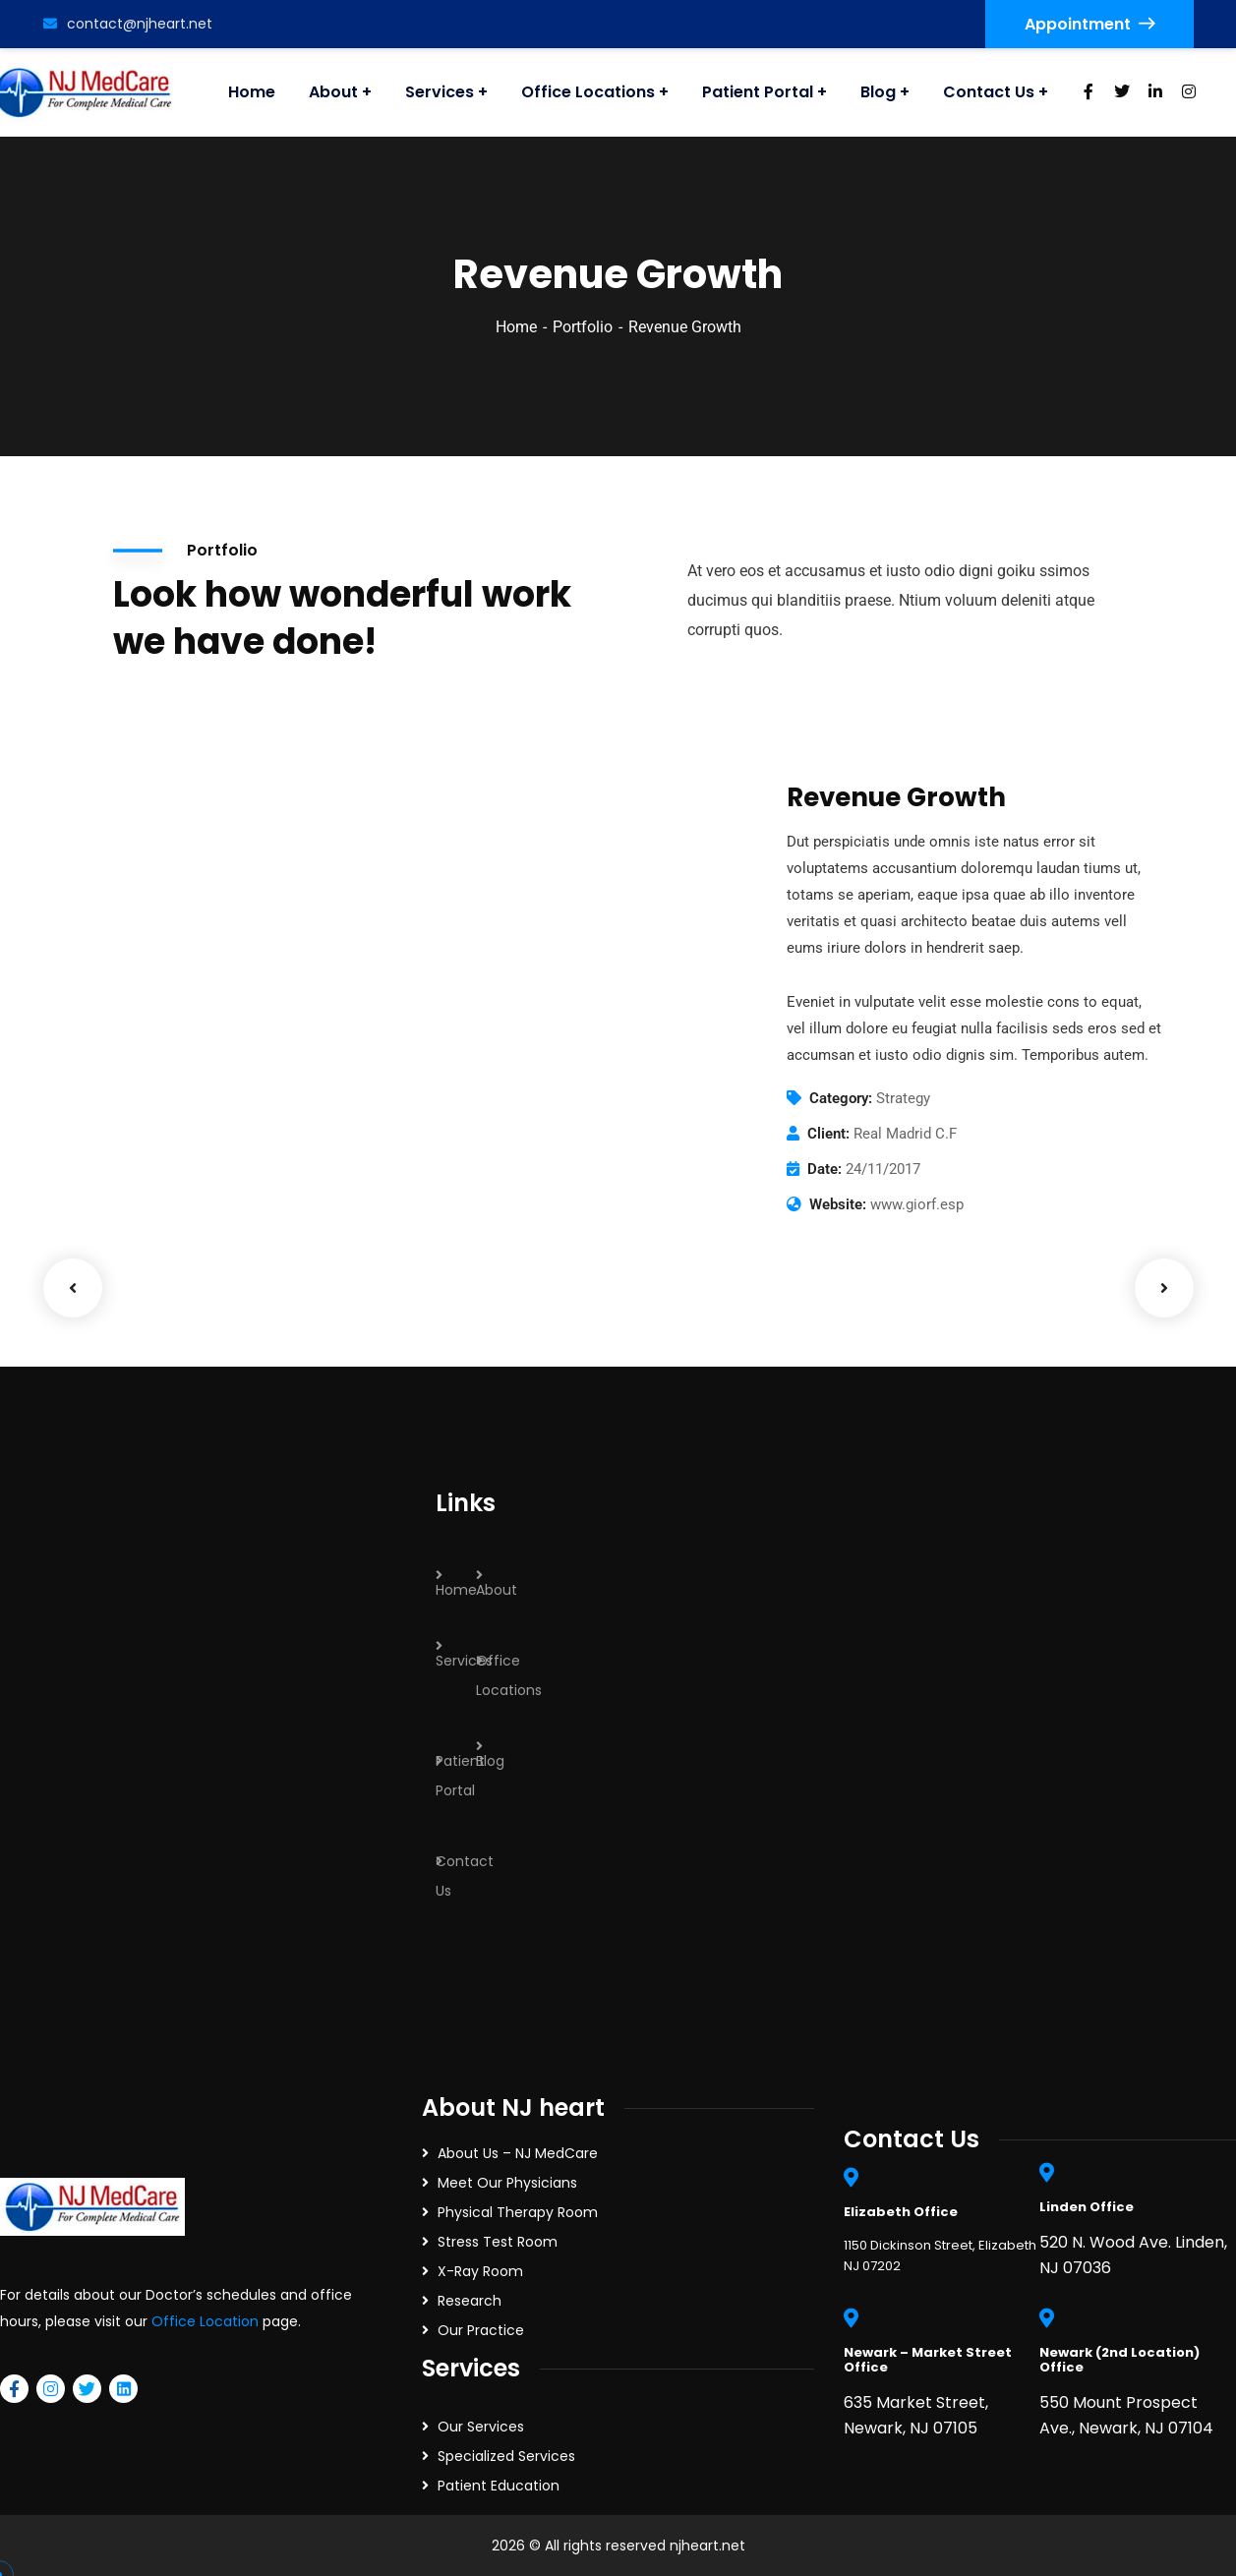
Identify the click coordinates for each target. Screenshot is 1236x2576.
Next (1164, 1288)
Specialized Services (506, 2456)
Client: (828, 1133)
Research (469, 2301)
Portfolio (583, 327)
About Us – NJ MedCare (518, 2153)
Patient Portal (460, 1775)
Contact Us (465, 1876)
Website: (837, 1204)
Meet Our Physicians (507, 2183)
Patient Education (498, 2485)
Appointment (1089, 24)
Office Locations (509, 1675)
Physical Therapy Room (518, 2212)
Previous (72, 1288)
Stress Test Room (498, 2242)
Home (516, 327)
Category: (840, 1098)
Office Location (205, 2321)
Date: (824, 1169)
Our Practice (481, 2330)
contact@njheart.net (127, 23)
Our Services (481, 2426)
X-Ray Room (480, 2271)
